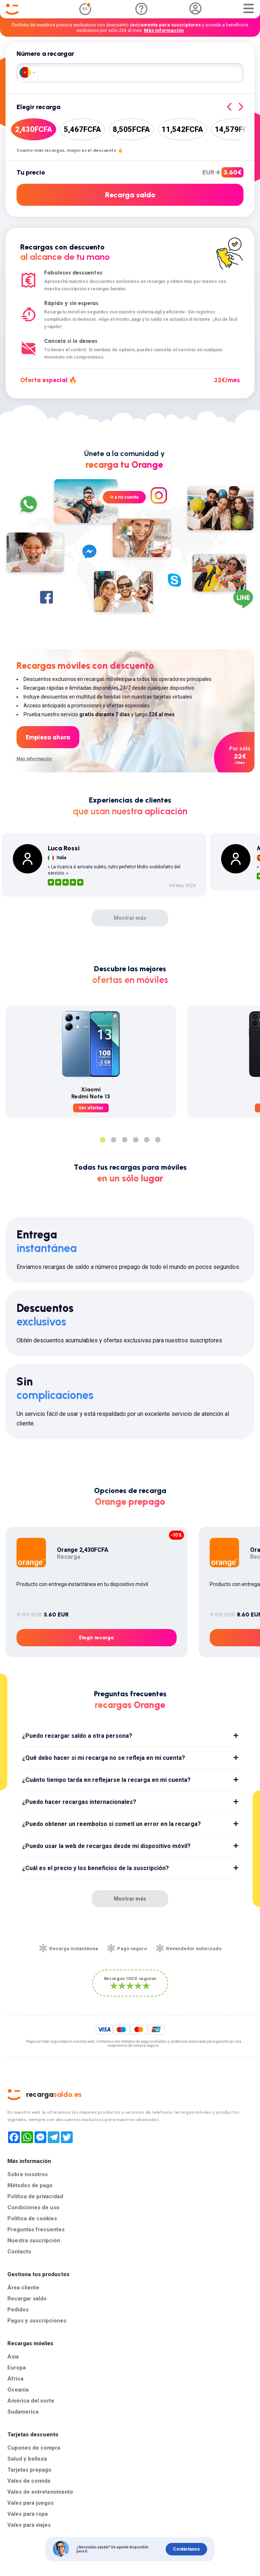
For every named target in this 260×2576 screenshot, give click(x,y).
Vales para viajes (29, 2525)
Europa (16, 2367)
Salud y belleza (27, 2458)
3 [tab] (124, 1140)
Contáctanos (186, 2549)
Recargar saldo (27, 2298)
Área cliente (23, 2287)
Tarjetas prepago (29, 2469)
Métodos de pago (30, 2185)
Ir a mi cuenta (124, 497)
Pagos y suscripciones (36, 2320)
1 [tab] (102, 1140)
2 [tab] (113, 1140)
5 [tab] (146, 1140)
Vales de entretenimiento (40, 2492)
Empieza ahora (48, 737)
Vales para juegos (30, 2503)
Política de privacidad (35, 2196)
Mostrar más (130, 918)
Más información (164, 30)
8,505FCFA (131, 129)
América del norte (30, 2400)
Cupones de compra (33, 2447)
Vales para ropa (27, 2514)
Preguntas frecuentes (36, 2229)
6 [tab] (157, 1140)
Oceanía (18, 2389)
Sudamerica (23, 2411)
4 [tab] (135, 1140)
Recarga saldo (130, 194)
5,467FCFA (82, 129)
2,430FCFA (33, 129)
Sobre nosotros (27, 2174)
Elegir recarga (96, 1638)
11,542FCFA (182, 129)
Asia (13, 2356)
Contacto (19, 2251)
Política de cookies (32, 2218)
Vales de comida (28, 2481)
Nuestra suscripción (33, 2240)
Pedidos (18, 2309)
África (15, 2378)
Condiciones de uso (33, 2207)
